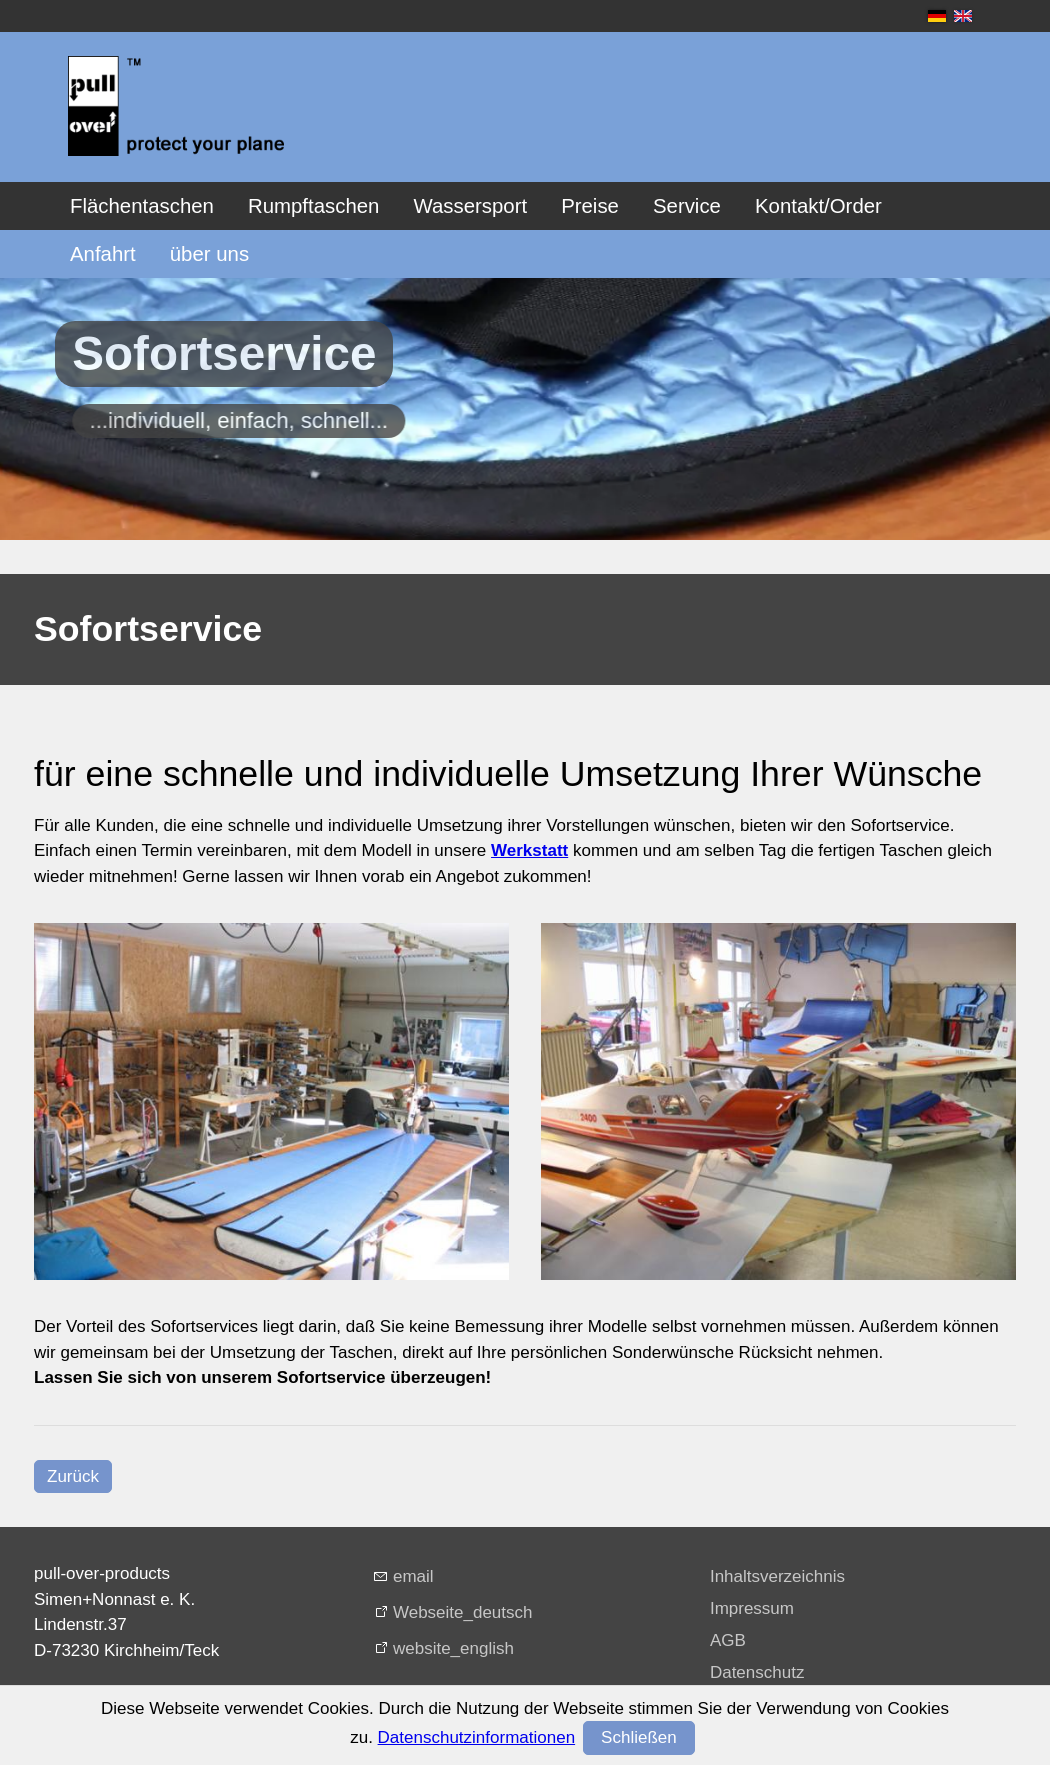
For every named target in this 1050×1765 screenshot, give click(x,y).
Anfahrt (103, 254)
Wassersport (470, 206)
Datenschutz (757, 1672)
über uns (209, 254)
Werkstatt (529, 850)
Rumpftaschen (313, 206)
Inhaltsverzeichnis (777, 1576)
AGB (728, 1640)
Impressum (752, 1608)
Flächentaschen (142, 206)
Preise (590, 206)
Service (687, 206)
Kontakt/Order (818, 206)
